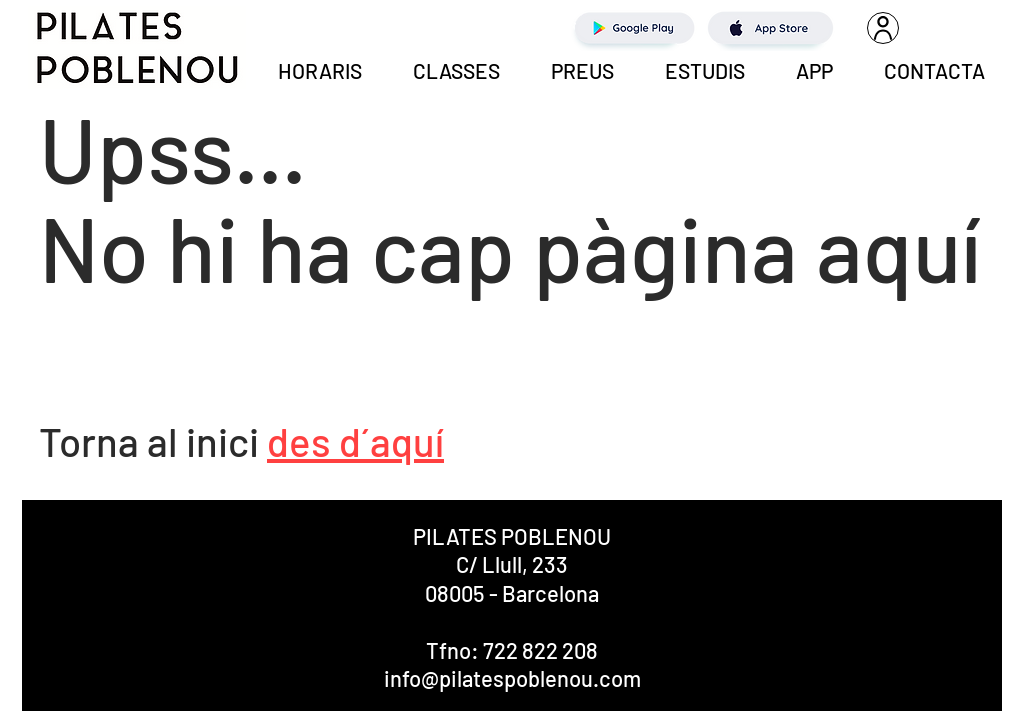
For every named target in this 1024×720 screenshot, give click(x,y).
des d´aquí (355, 441)
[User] (883, 28)
